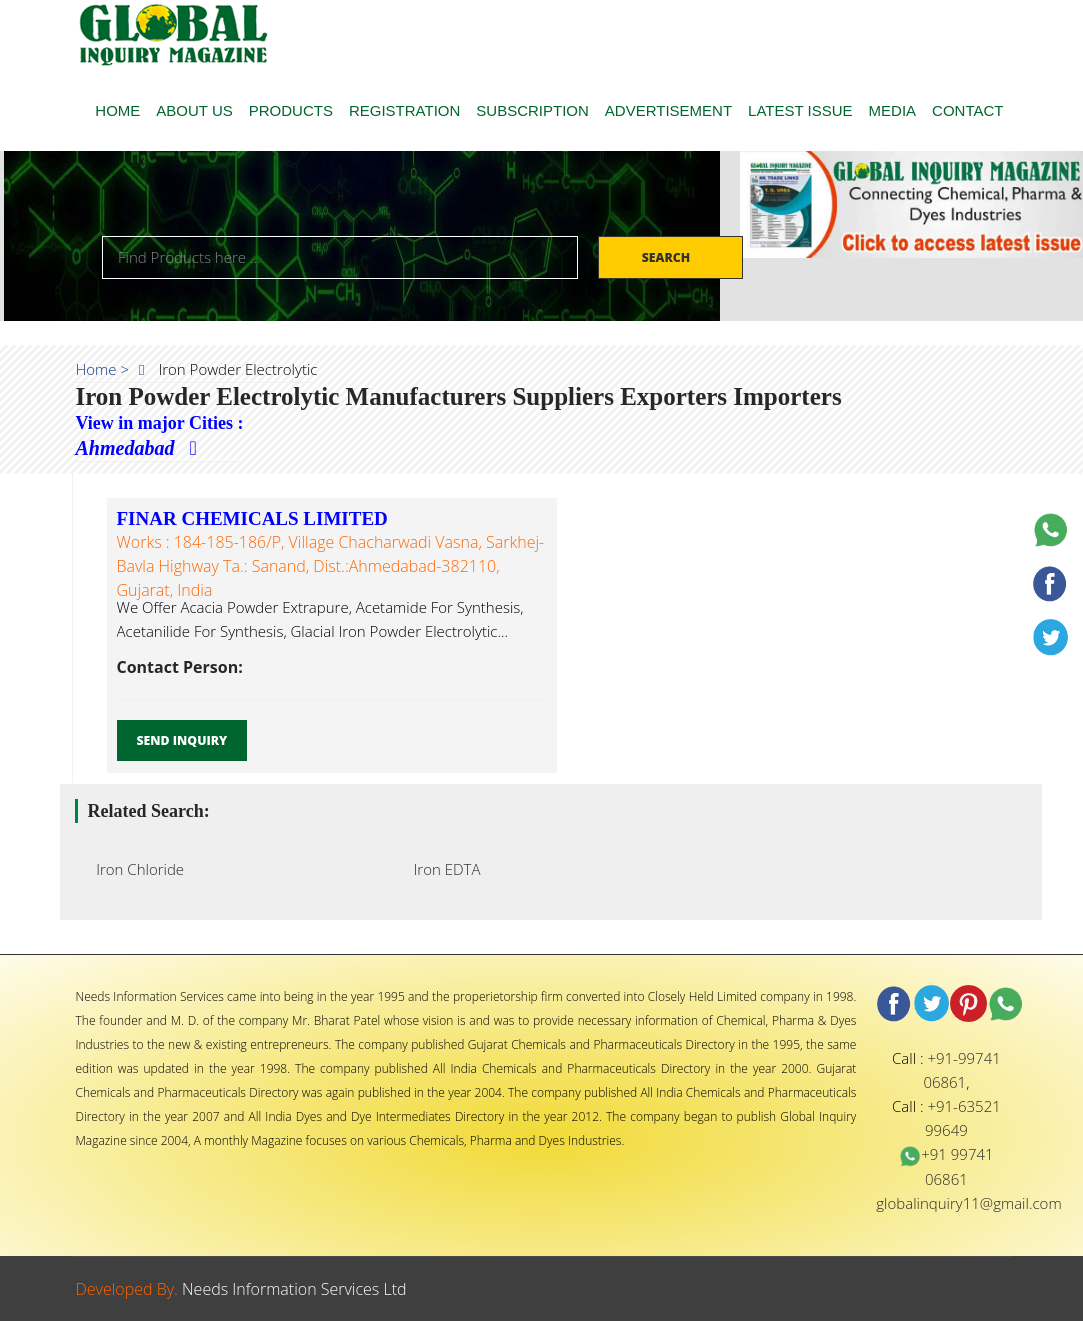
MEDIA (893, 110)
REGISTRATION (404, 110)
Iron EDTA (441, 869)
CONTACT (967, 110)
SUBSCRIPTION (532, 110)
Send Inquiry (182, 740)
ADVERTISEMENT (668, 110)
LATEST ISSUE (800, 110)
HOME (117, 110)
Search (668, 257)
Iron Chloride (135, 869)
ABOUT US (194, 110)
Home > (103, 369)
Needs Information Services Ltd (294, 1289)
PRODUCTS (291, 110)
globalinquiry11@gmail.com (968, 1203)
